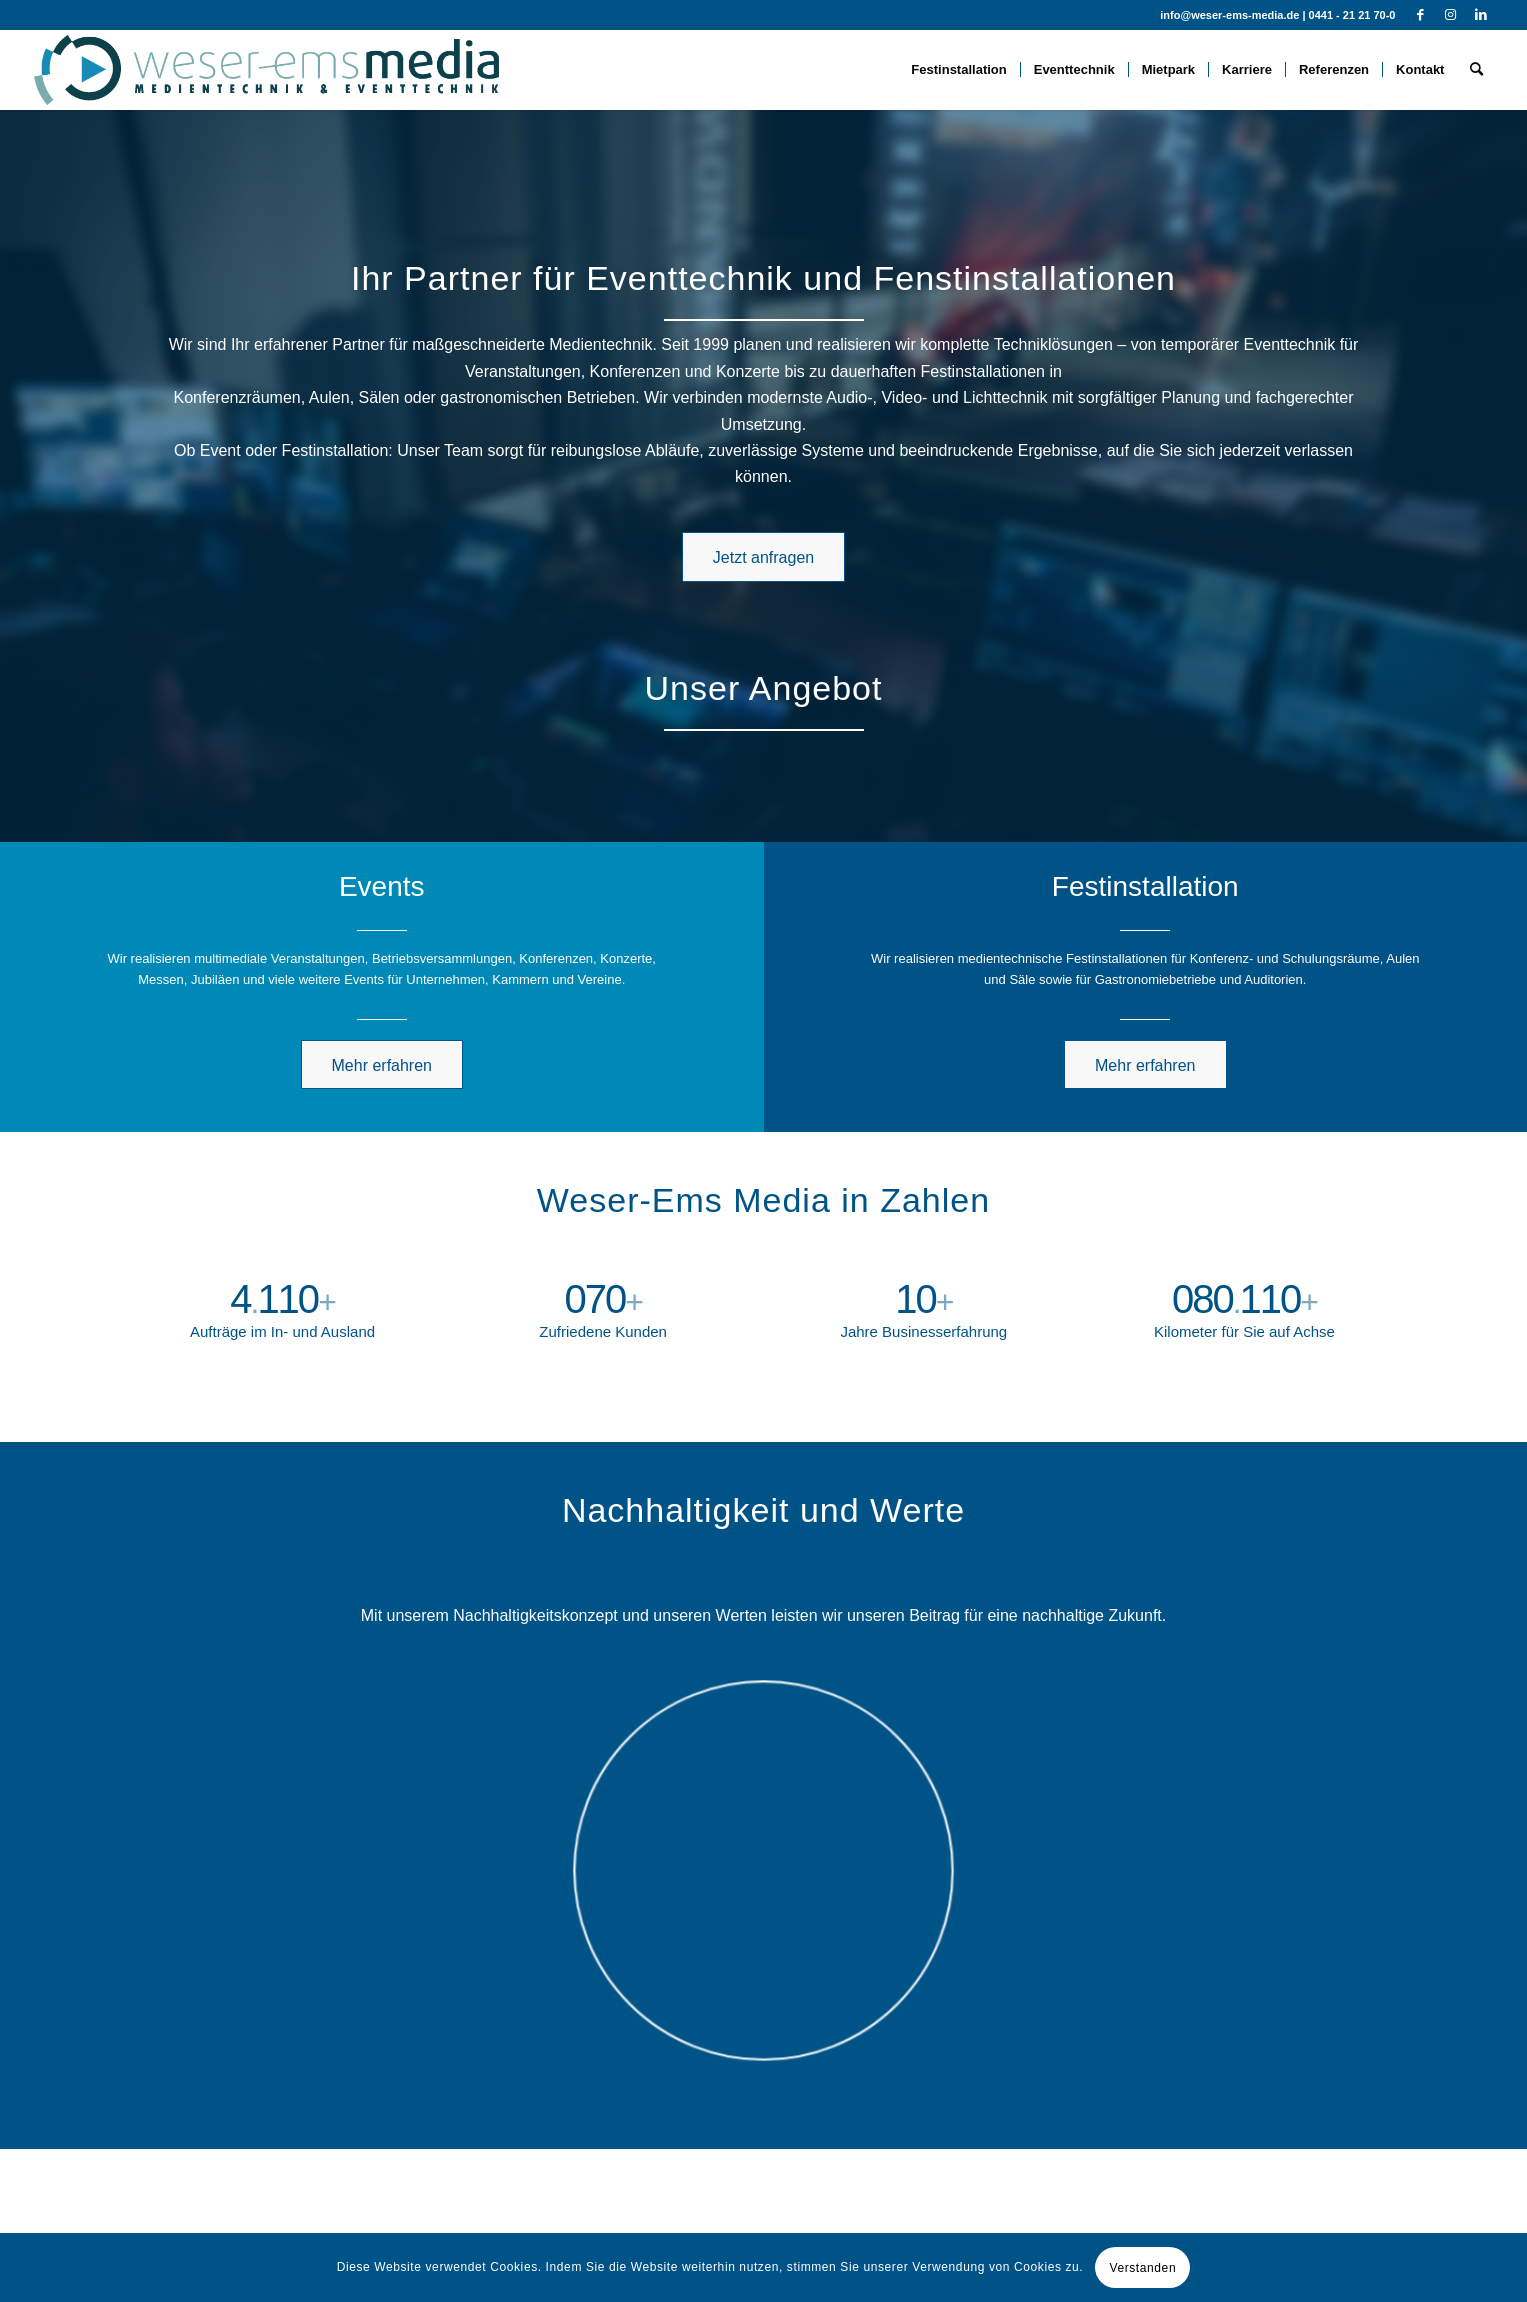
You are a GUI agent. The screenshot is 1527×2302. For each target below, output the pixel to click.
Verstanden (1142, 2268)
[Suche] (1476, 70)
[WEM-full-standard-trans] (267, 70)
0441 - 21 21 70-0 (1352, 15)
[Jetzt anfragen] (763, 556)
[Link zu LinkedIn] (1481, 15)
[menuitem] (958, 70)
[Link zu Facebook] (1420, 15)
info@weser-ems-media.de (1229, 15)
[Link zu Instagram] (1450, 15)
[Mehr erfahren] (382, 1064)
